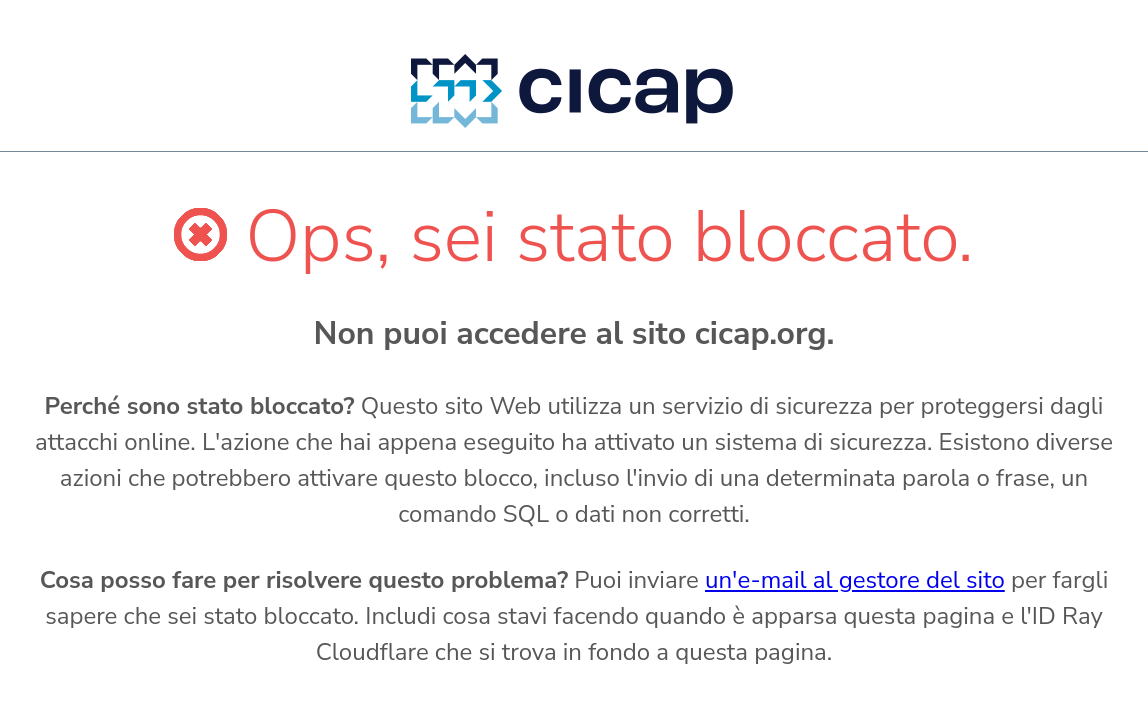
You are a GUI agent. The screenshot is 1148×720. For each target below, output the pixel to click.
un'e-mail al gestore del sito (855, 580)
